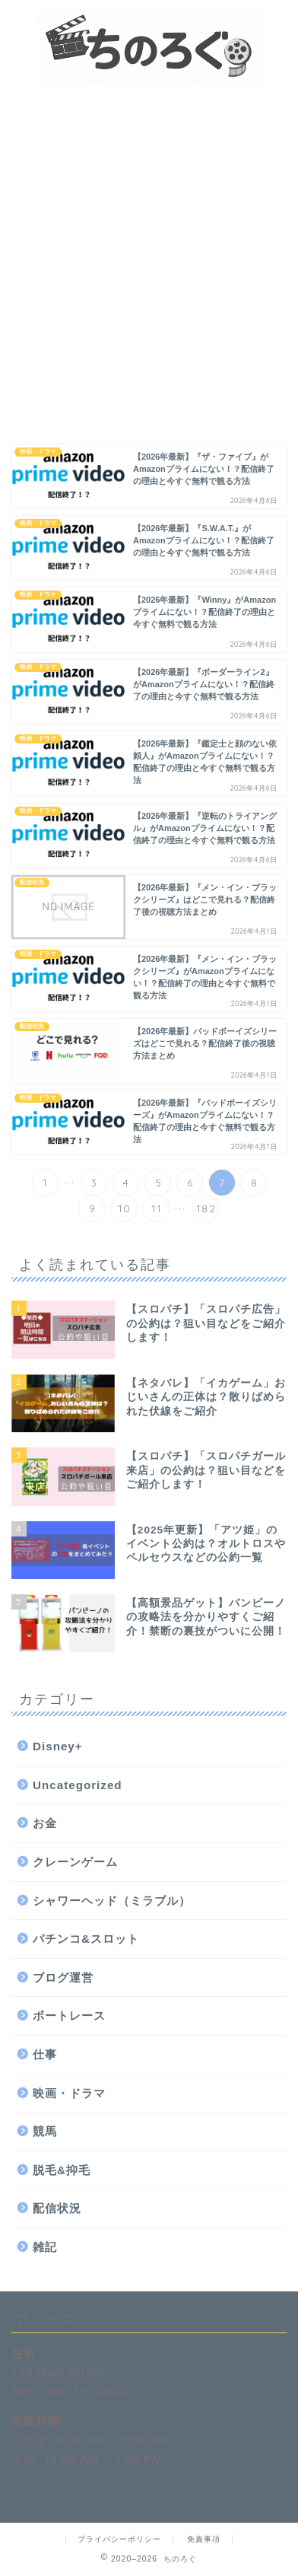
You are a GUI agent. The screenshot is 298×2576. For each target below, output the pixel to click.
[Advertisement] (149, 242)
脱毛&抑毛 (61, 2170)
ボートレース (69, 2015)
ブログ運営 (63, 1977)
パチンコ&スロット (86, 1938)
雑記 (45, 2246)
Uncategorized (77, 1784)
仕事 (45, 2054)
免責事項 (203, 2539)
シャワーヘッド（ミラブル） (112, 1900)
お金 (45, 1823)
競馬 (45, 2131)
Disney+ (58, 1746)
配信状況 (57, 2208)
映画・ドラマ (69, 2093)
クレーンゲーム (75, 1861)
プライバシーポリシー (119, 2539)
